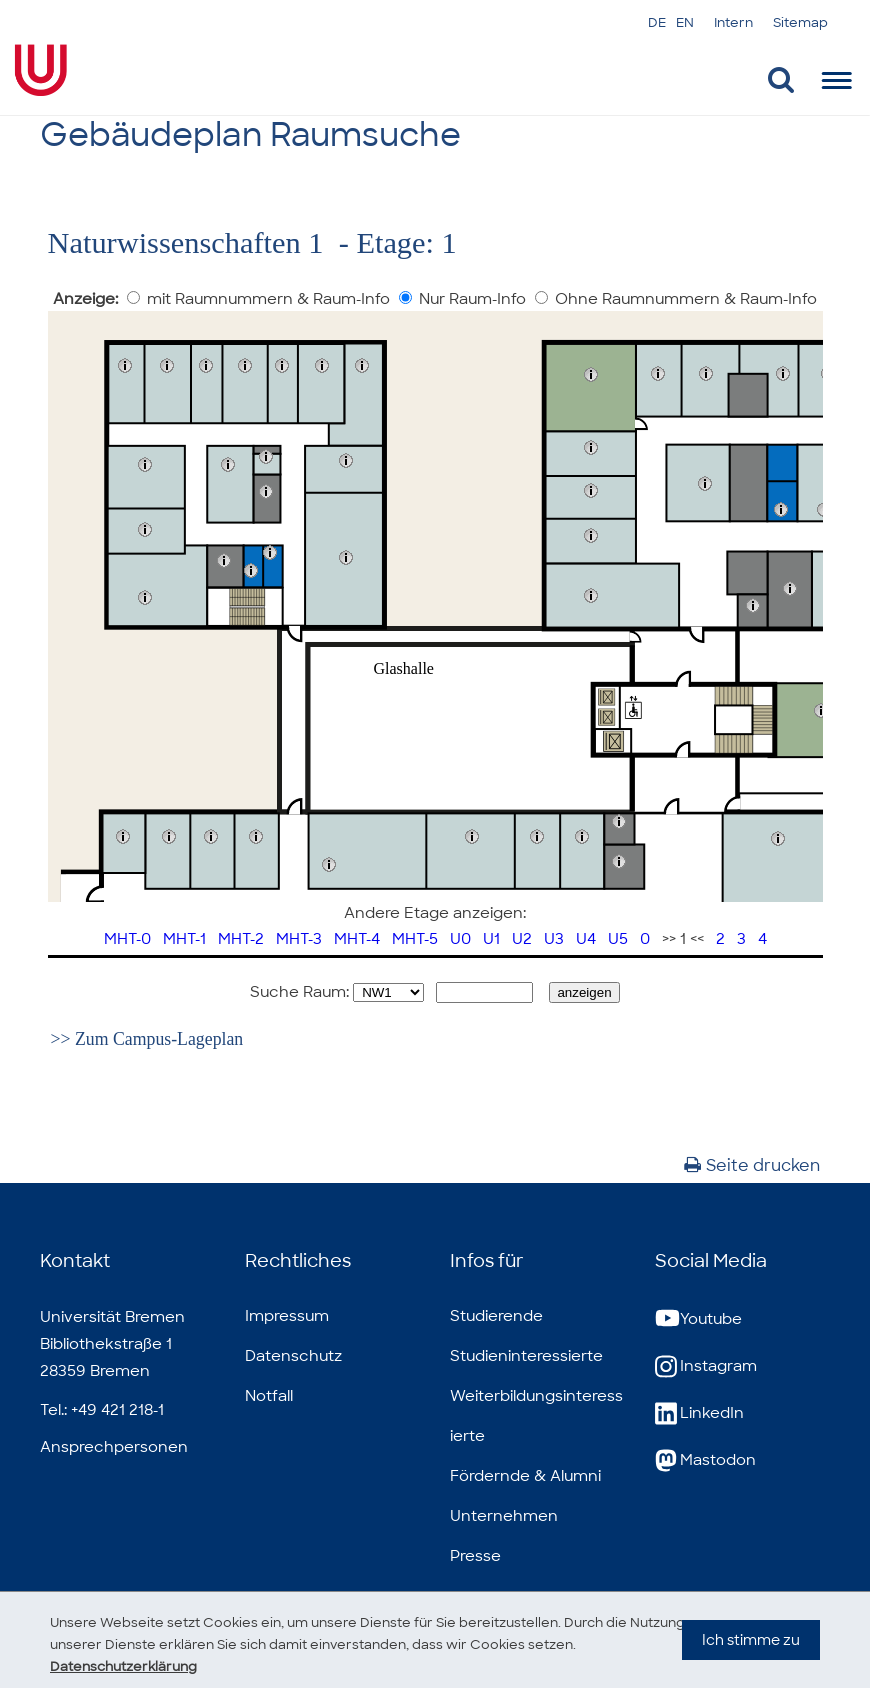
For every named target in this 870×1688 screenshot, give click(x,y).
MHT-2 (241, 939)
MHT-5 (415, 939)
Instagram (706, 1366)
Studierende (496, 1316)
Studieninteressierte (526, 1356)
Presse (475, 1556)
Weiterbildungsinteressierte (536, 1416)
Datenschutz (293, 1356)
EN (685, 22)
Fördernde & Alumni (525, 1476)
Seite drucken (752, 1165)
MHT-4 (357, 939)
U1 (491, 939)
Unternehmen (504, 1516)
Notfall (269, 1396)
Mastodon (705, 1460)
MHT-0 (127, 939)
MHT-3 (299, 939)
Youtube (698, 1319)
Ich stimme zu (751, 1659)
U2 (522, 939)
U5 (618, 939)
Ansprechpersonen (114, 1447)
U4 (586, 939)
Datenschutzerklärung (130, 1666)
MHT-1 (184, 939)
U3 (554, 939)
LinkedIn (699, 1413)
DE (657, 22)
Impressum (287, 1316)
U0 (460, 939)
